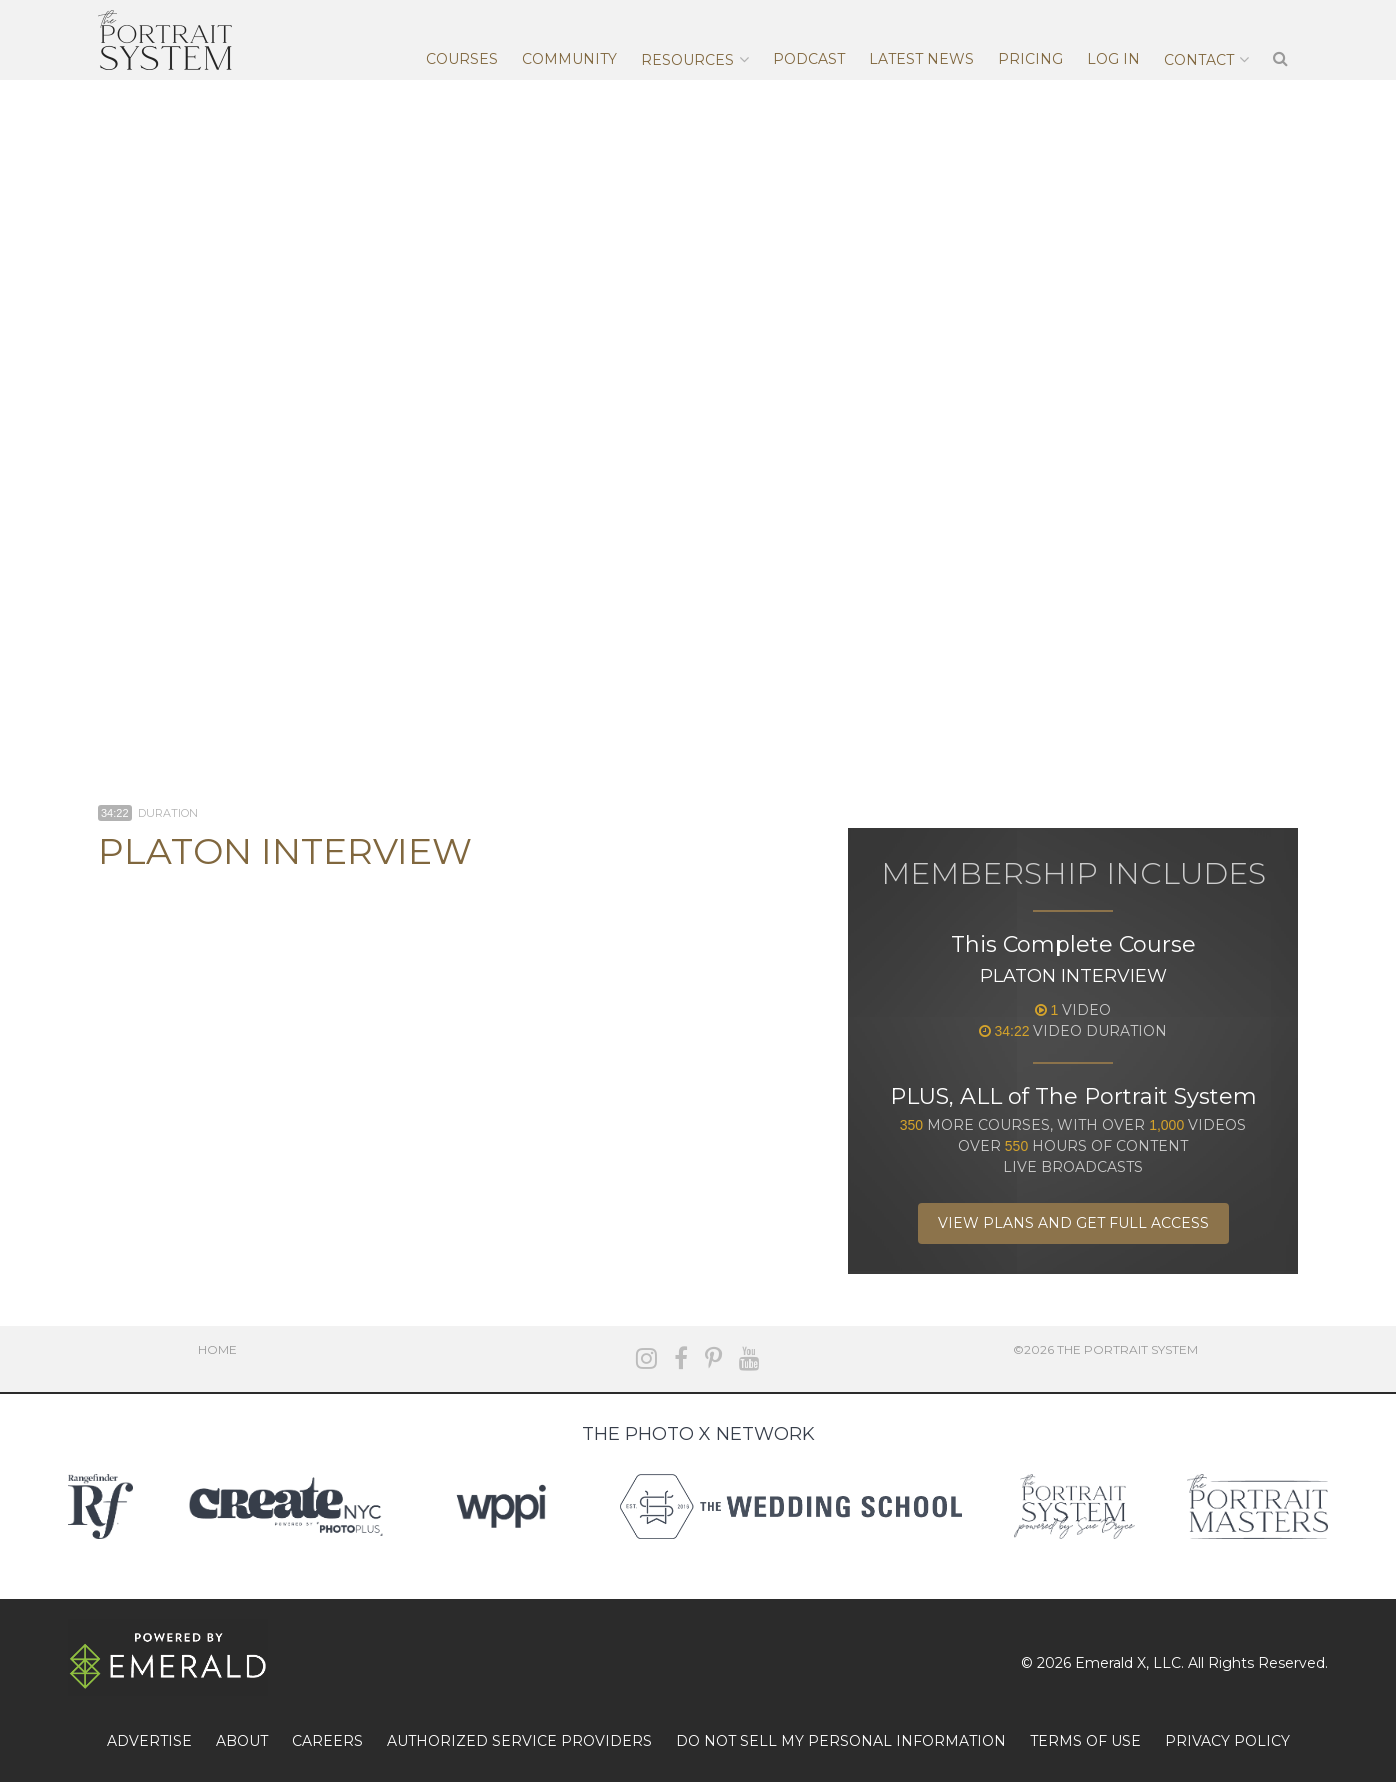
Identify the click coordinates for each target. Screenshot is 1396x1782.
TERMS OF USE (1085, 1741)
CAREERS (327, 1741)
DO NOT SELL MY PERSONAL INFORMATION (841, 1741)
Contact (1199, 60)
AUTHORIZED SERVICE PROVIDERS (519, 1741)
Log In (1113, 59)
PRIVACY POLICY (1227, 1741)
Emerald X (1110, 1663)
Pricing (1030, 59)
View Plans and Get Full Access (1073, 1223)
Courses (462, 59)
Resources (687, 60)
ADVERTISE (149, 1741)
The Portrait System (165, 40)
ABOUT (242, 1741)
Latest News (921, 59)
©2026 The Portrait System (1105, 1349)
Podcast (809, 59)
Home (217, 1349)
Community (569, 59)
